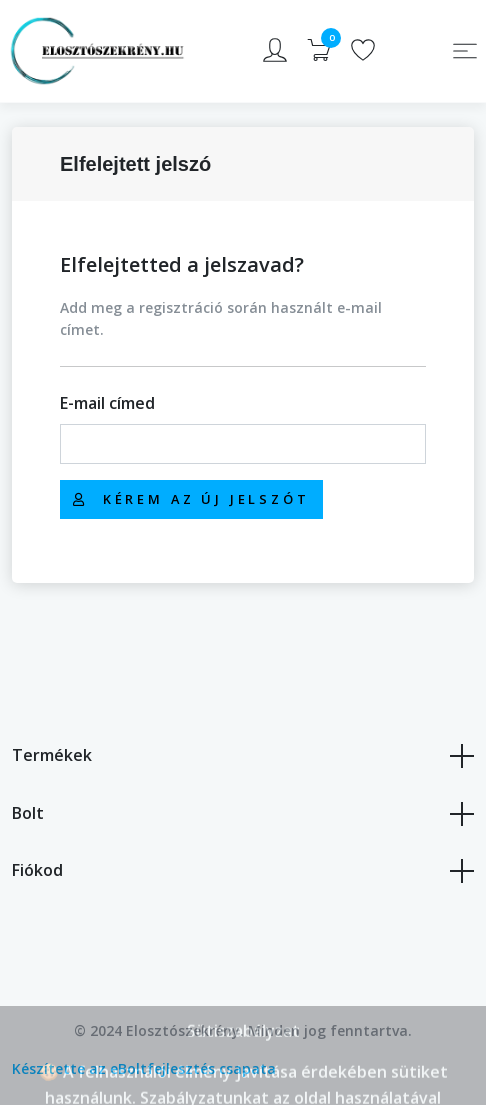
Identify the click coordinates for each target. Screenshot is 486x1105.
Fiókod (243, 871)
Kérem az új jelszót (191, 499)
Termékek (243, 756)
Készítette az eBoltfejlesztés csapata (144, 1068)
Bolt (243, 814)
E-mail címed (107, 403)
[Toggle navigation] (465, 51)
